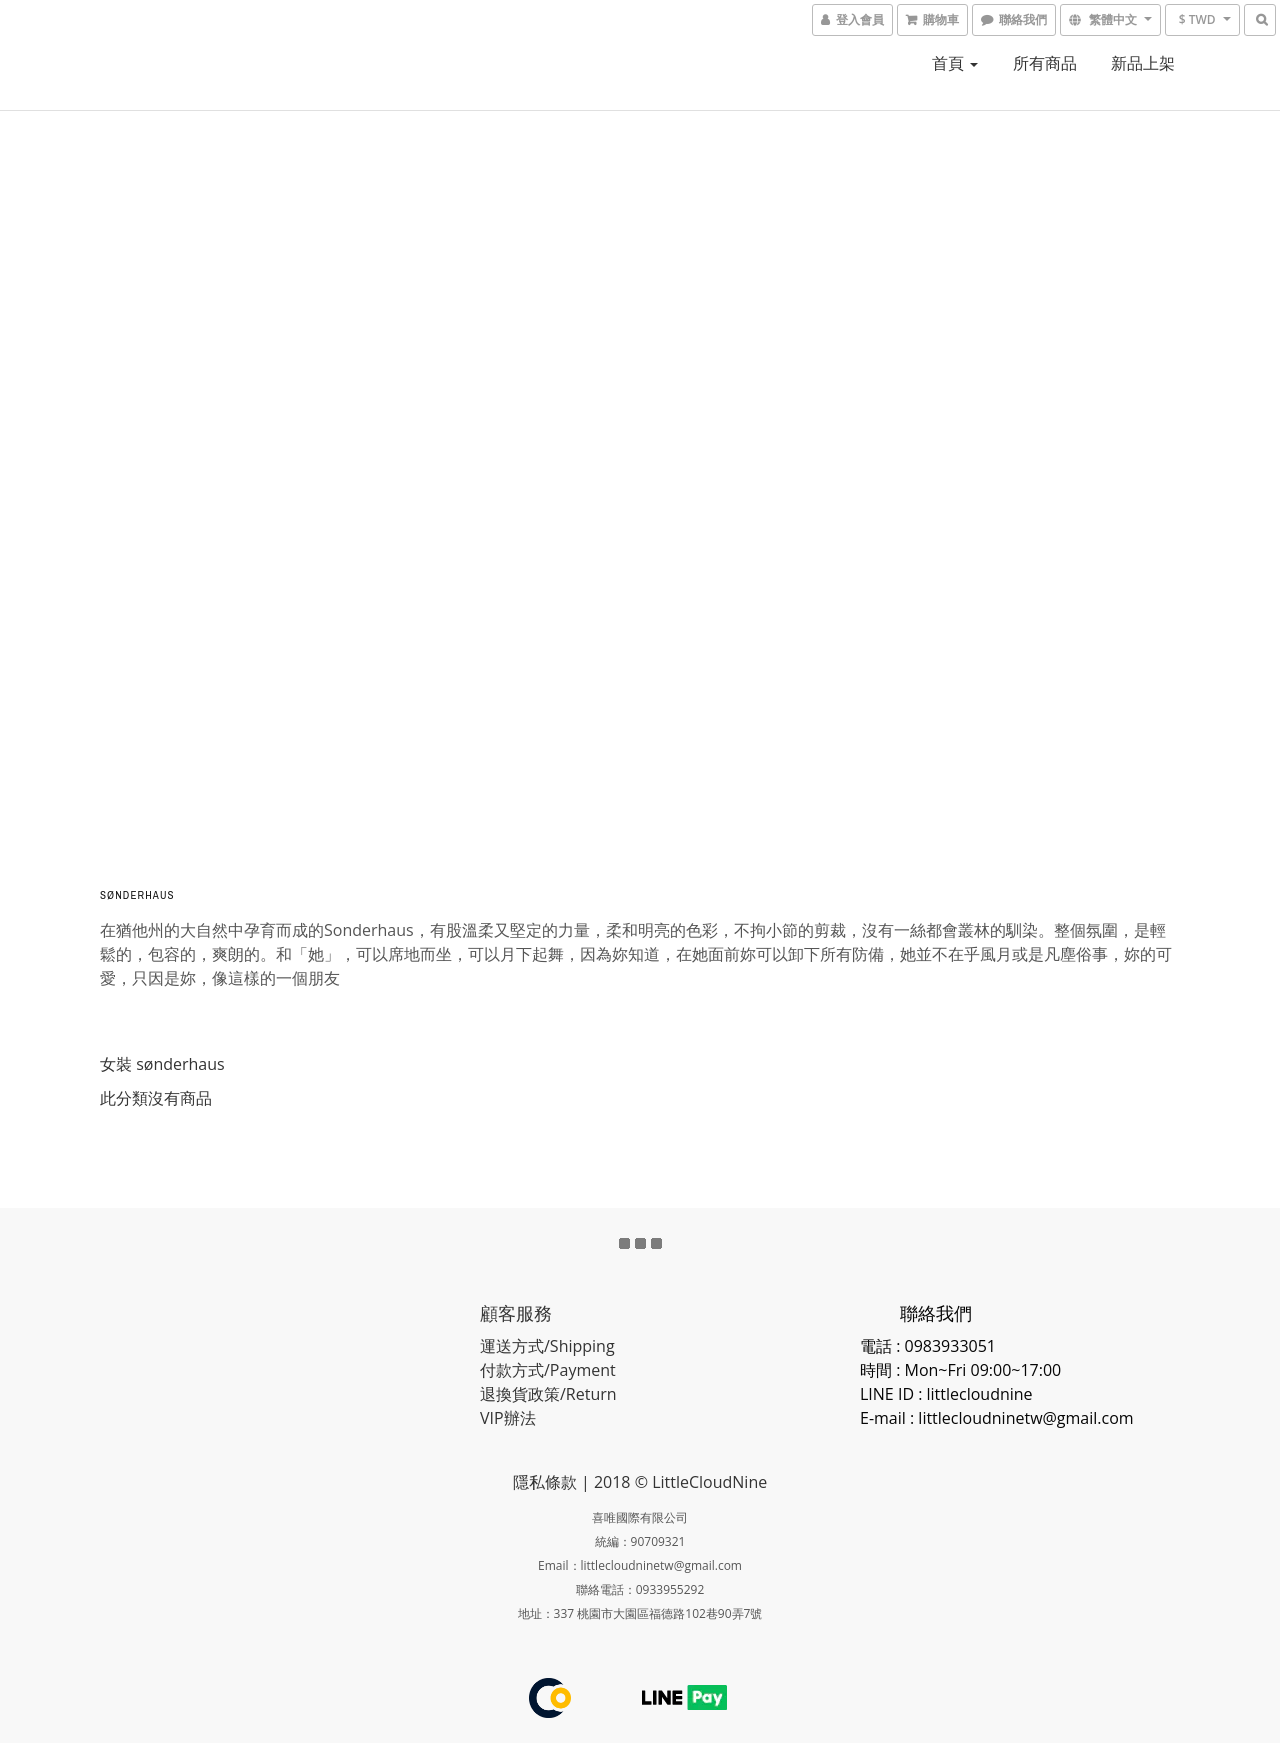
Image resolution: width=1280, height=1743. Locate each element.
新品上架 (1143, 63)
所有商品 (1045, 63)
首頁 (955, 63)
